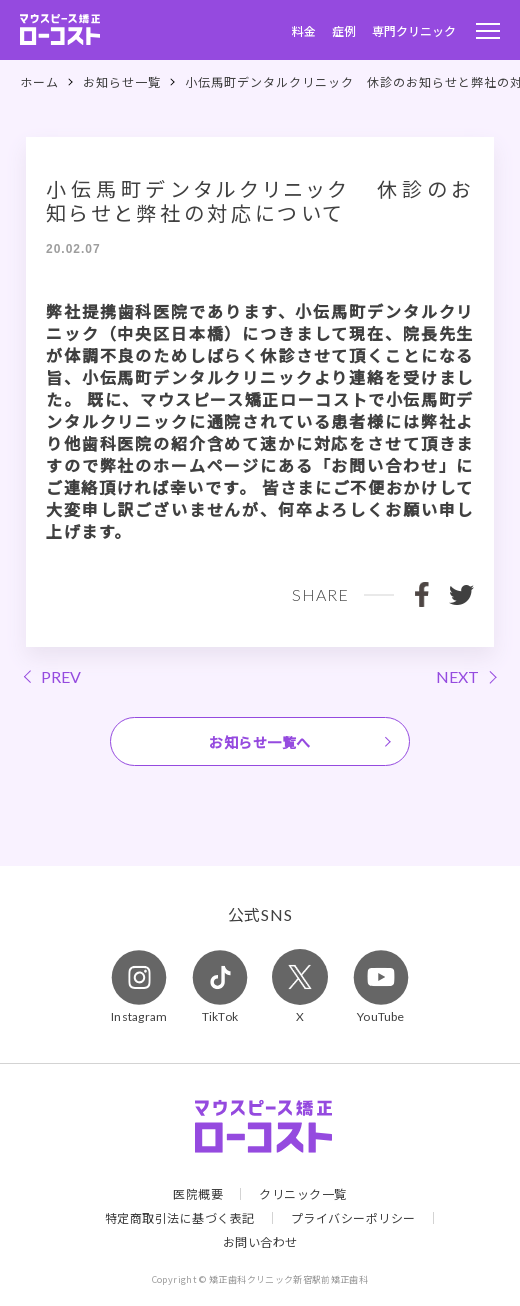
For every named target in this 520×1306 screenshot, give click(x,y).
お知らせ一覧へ (260, 742)
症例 (344, 30)
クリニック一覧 (303, 1194)
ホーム (39, 82)
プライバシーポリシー (353, 1218)
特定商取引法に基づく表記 (180, 1218)
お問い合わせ (260, 1242)
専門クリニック (414, 30)
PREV (61, 676)
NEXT (457, 676)
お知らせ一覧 (122, 82)
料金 (304, 30)
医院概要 (198, 1194)
